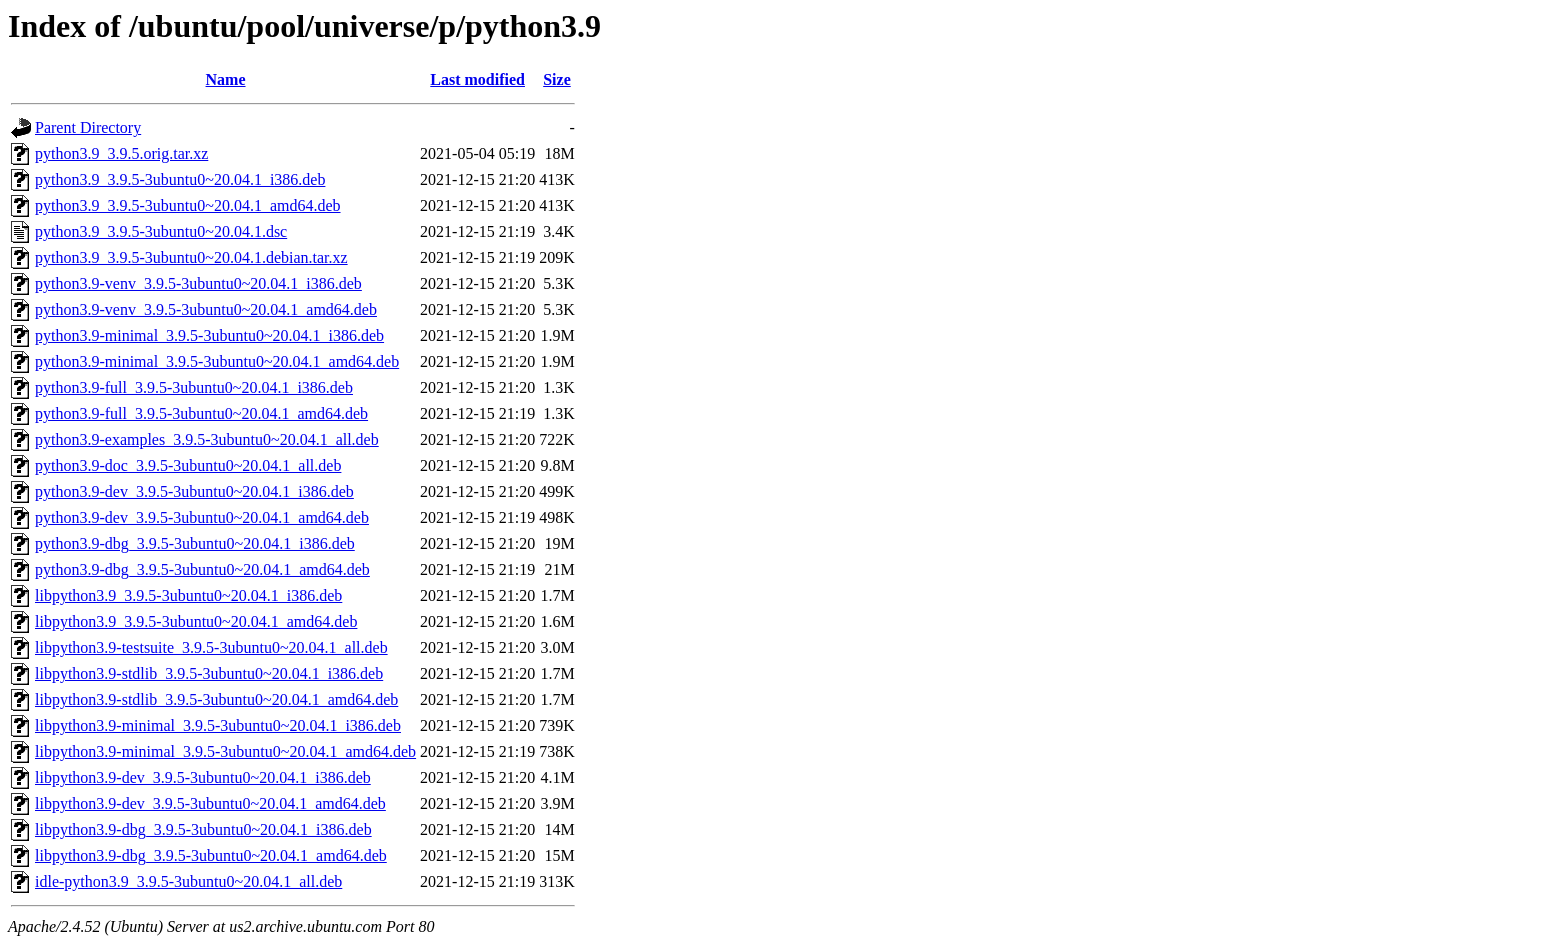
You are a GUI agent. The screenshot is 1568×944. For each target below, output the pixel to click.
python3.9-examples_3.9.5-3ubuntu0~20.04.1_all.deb (207, 439)
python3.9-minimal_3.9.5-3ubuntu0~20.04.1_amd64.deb (217, 361)
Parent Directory (88, 127)
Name (226, 79)
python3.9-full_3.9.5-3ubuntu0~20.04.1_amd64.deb (201, 413)
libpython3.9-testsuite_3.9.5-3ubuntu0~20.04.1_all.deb (211, 647)
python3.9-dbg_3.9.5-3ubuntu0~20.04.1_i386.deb (195, 543)
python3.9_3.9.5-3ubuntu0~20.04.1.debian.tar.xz (191, 257)
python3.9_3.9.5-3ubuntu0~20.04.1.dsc (161, 231)
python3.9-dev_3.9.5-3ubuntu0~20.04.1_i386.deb (194, 491)
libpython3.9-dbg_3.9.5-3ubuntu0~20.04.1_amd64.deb (211, 855)
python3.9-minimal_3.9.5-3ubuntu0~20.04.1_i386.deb (209, 335)
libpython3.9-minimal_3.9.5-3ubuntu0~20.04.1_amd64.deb (225, 751)
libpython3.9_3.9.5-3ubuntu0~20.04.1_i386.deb (188, 595)
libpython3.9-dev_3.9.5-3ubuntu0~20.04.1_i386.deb (203, 777)
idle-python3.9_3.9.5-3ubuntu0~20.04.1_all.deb (188, 881)
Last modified (477, 79)
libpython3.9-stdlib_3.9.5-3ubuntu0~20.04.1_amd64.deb (216, 699)
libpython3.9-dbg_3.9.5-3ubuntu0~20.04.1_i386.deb (203, 829)
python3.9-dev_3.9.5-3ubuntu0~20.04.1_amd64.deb (202, 517)
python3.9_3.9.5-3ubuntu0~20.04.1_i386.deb (180, 179)
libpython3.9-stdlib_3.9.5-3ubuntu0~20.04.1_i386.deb (209, 673)
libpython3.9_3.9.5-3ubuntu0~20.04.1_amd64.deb (196, 621)
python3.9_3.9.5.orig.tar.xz (121, 153)
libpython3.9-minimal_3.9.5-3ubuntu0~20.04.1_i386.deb (218, 725)
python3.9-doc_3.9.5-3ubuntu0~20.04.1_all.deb (188, 465)
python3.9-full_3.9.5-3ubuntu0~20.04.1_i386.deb (194, 387)
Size (557, 79)
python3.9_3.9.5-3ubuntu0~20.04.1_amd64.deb (188, 205)
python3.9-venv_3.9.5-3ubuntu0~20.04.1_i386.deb (198, 283)
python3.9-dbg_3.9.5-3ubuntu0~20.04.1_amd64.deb (202, 569)
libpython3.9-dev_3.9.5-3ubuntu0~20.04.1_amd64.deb (210, 803)
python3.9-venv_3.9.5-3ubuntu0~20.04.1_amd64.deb (206, 309)
